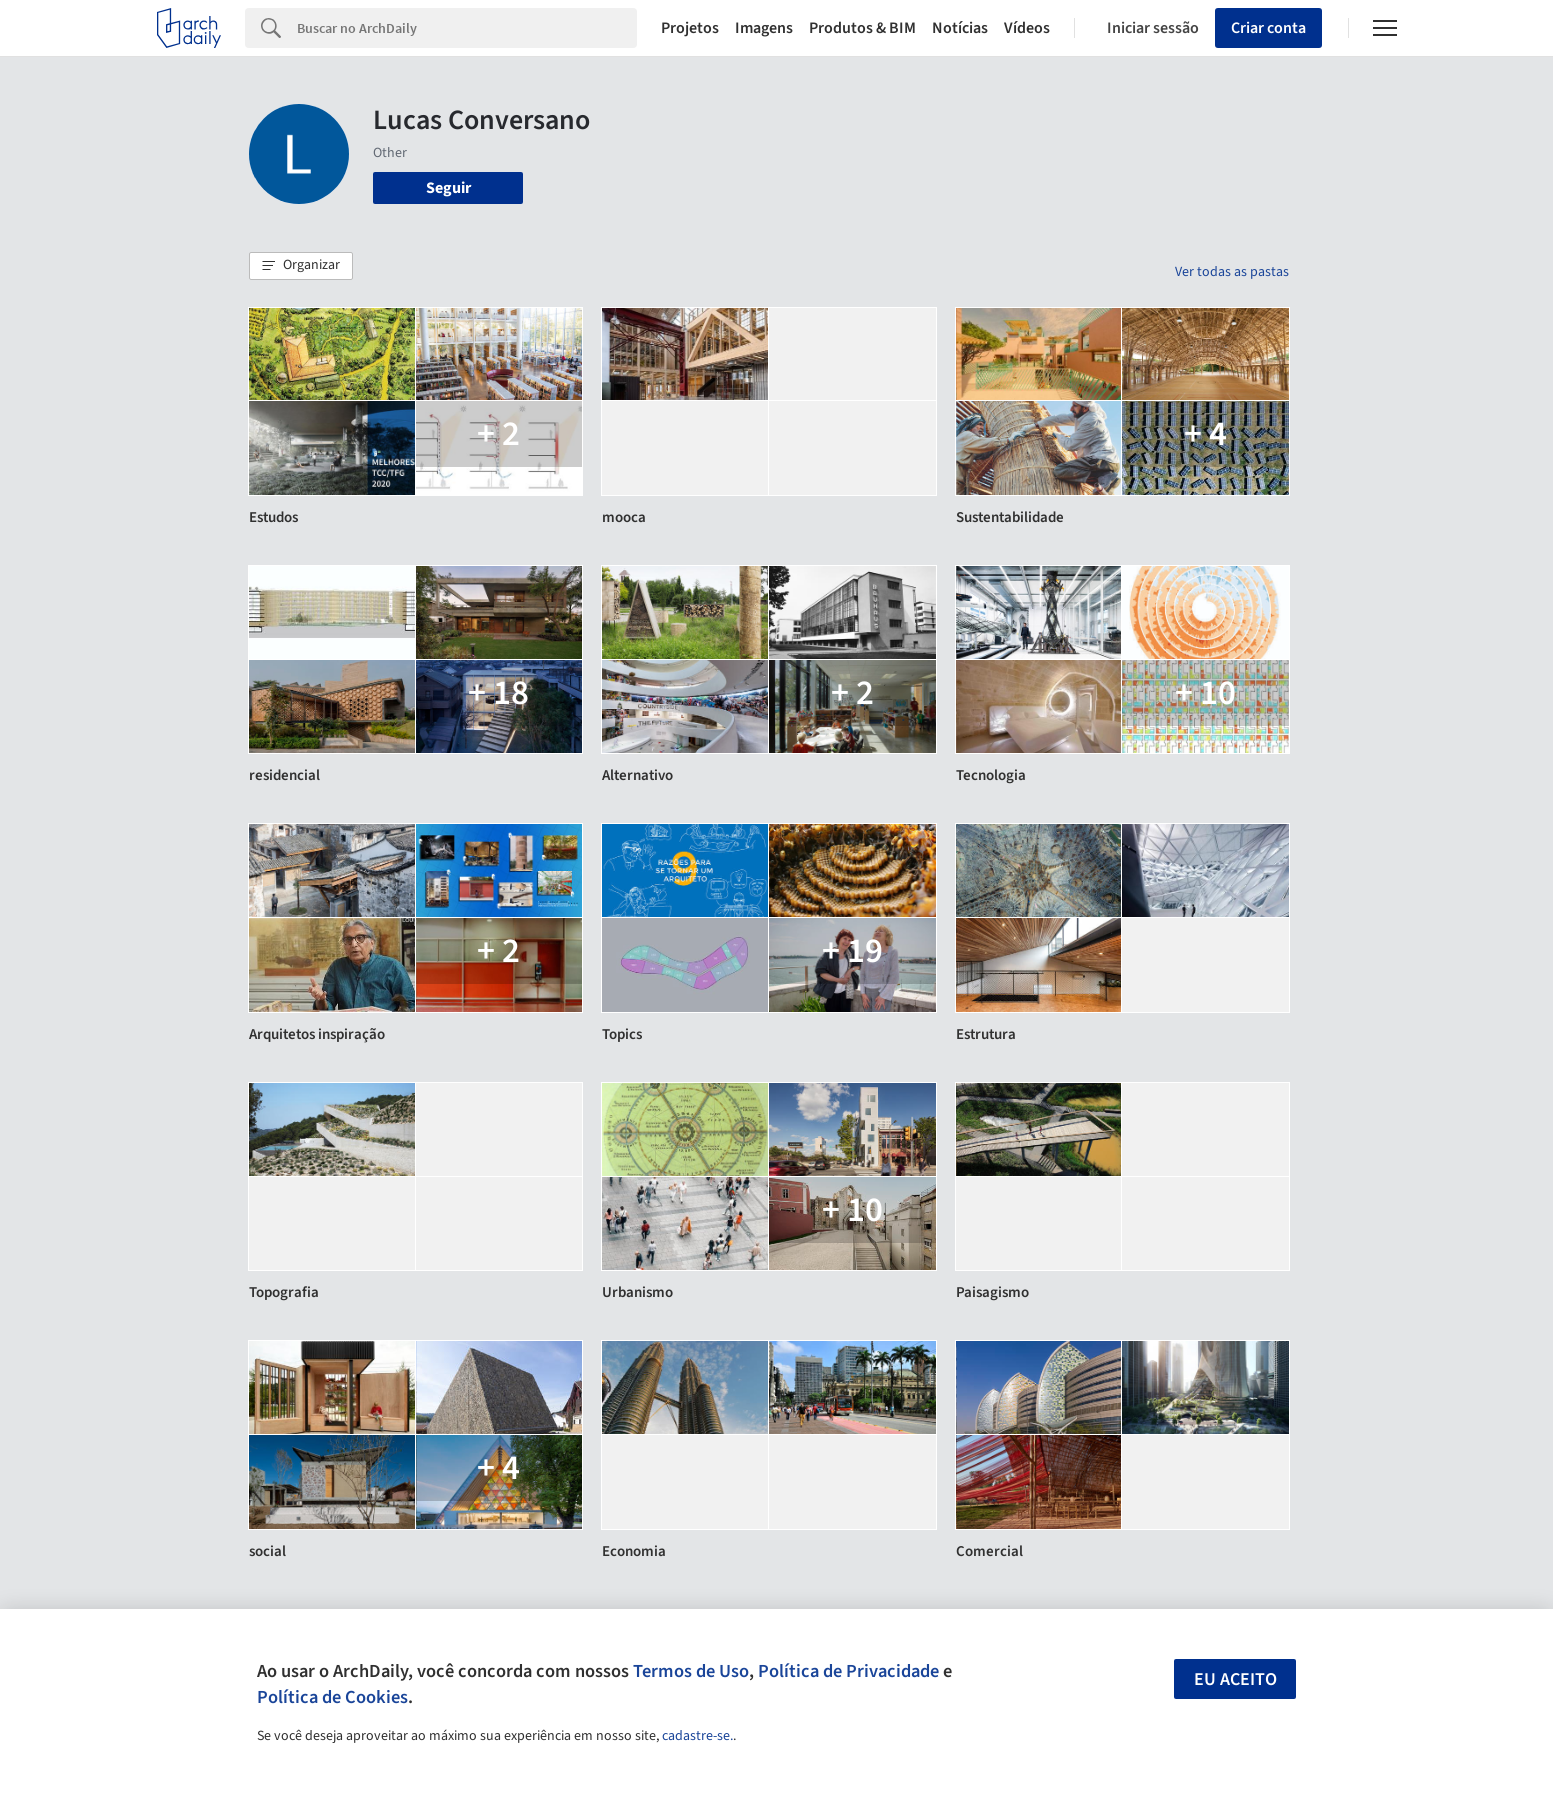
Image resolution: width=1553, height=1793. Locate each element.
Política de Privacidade (848, 1671)
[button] (301, 266)
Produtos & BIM (862, 28)
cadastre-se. (697, 1736)
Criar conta (1268, 28)
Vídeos (1027, 28)
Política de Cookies (332, 1697)
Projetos (690, 28)
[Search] (467, 28)
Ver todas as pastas (1232, 272)
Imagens (764, 28)
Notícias (960, 28)
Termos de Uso (691, 1671)
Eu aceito (1235, 1679)
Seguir (448, 188)
